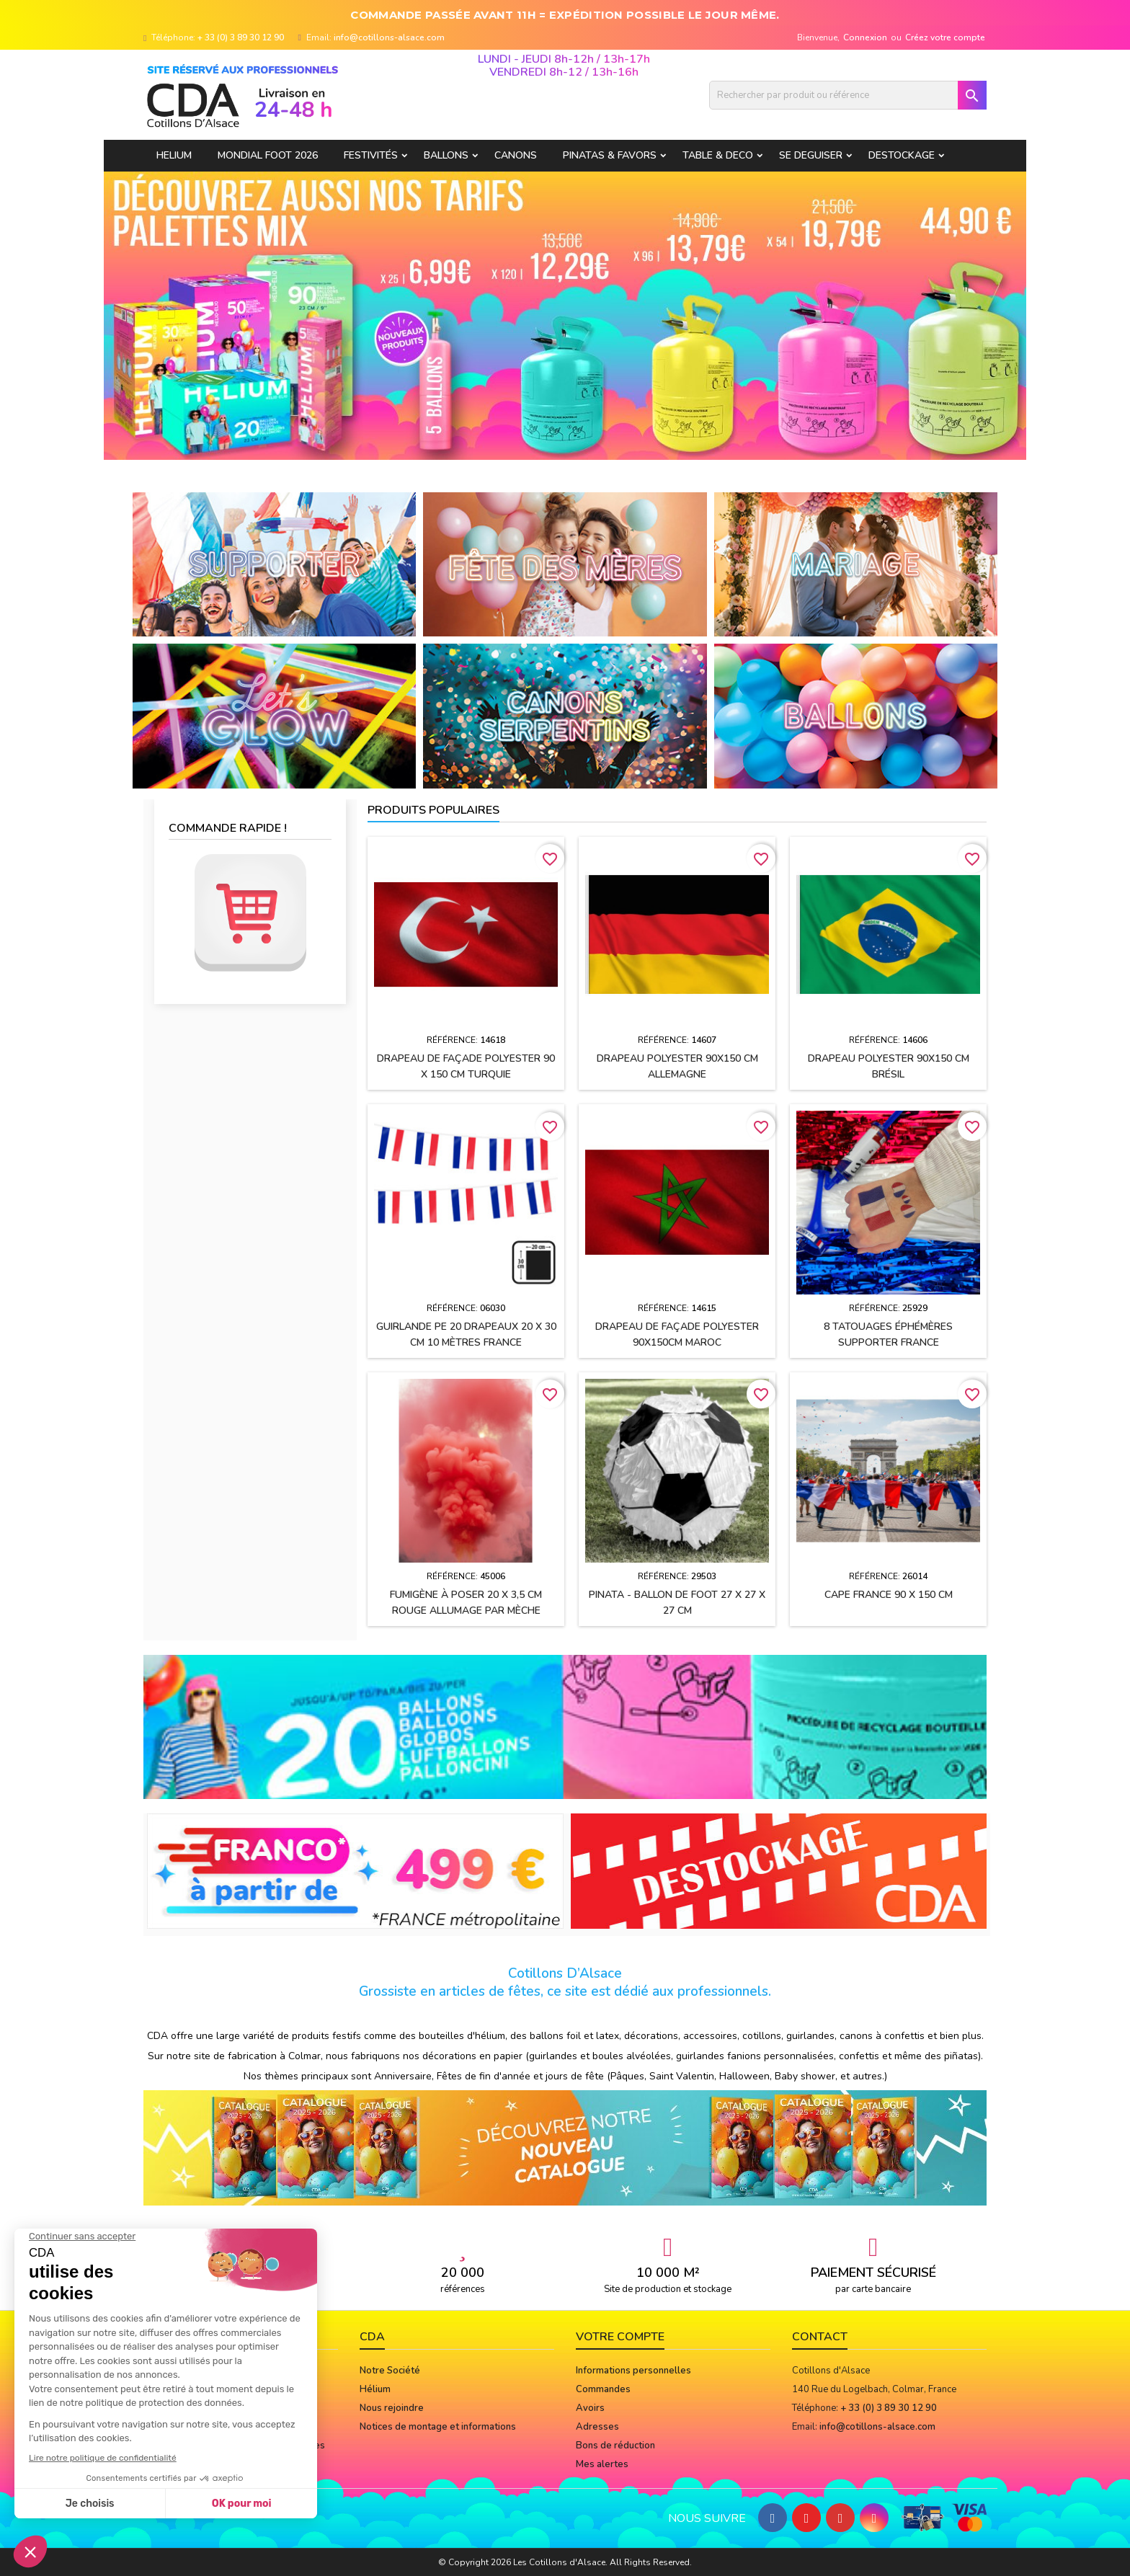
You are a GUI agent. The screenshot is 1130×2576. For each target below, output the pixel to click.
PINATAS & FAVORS (610, 155)
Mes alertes (602, 2464)
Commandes (603, 2389)
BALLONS (446, 155)
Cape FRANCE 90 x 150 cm (888, 1595)
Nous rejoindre (392, 2408)
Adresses (597, 2426)
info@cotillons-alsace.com (389, 37)
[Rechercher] (848, 95)
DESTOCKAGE (901, 155)
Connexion (865, 37)
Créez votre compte (945, 37)
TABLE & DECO (717, 155)
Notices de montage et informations (438, 2426)
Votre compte (620, 2337)
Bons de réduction (615, 2445)
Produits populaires (433, 810)
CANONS (515, 155)
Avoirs (590, 2408)
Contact (820, 2337)
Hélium (375, 2389)
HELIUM (174, 155)
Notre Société (390, 2370)
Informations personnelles (633, 2370)
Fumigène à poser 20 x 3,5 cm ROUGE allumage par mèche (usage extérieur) (466, 1610)
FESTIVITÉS (371, 155)
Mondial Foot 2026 (268, 155)
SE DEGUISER (810, 155)
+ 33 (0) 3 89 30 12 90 (240, 37)
